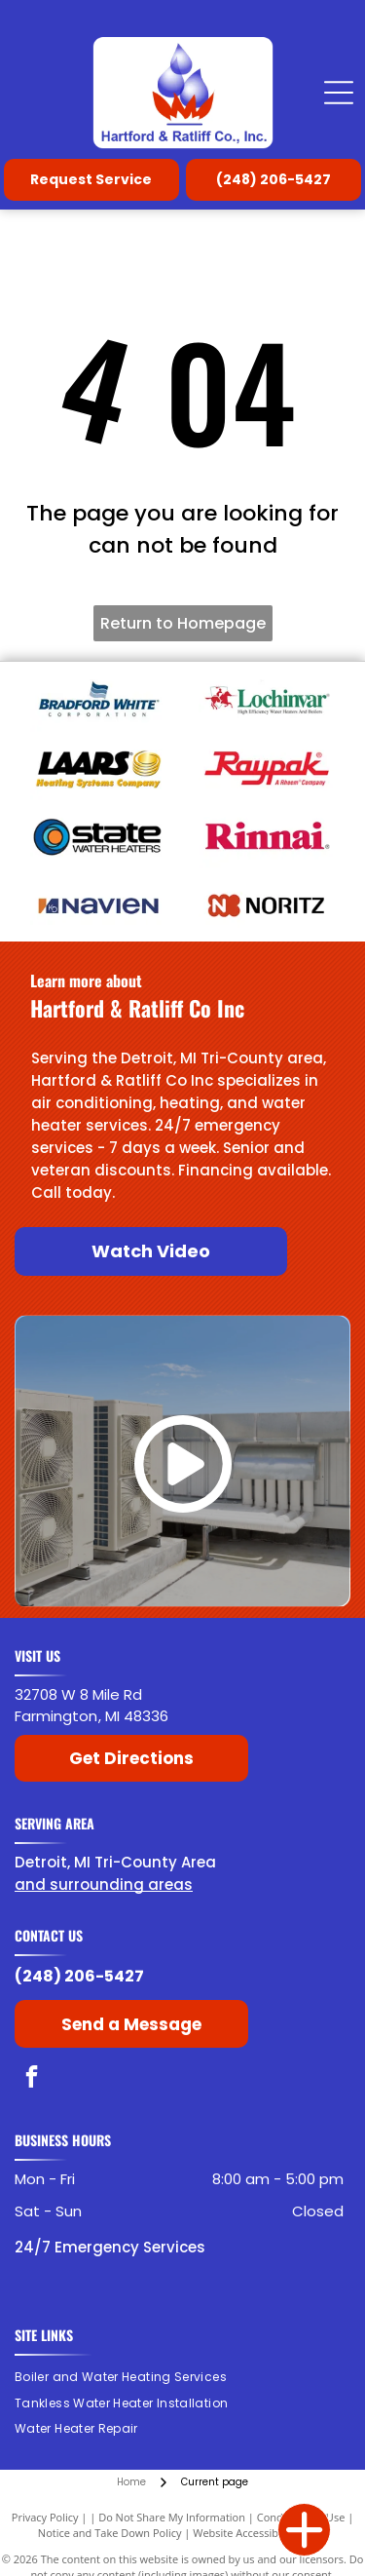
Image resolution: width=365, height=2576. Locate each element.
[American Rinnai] (267, 836)
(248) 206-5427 (79, 1976)
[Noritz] (267, 904)
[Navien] (99, 904)
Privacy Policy (45, 2517)
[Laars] (99, 768)
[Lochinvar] (267, 700)
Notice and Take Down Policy (110, 2532)
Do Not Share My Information (171, 2517)
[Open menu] (338, 92)
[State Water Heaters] (99, 836)
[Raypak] (267, 768)
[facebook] (32, 2078)
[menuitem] (128, 2377)
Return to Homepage (183, 623)
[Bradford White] (99, 700)
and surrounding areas (104, 1884)
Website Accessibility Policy (260, 2532)
